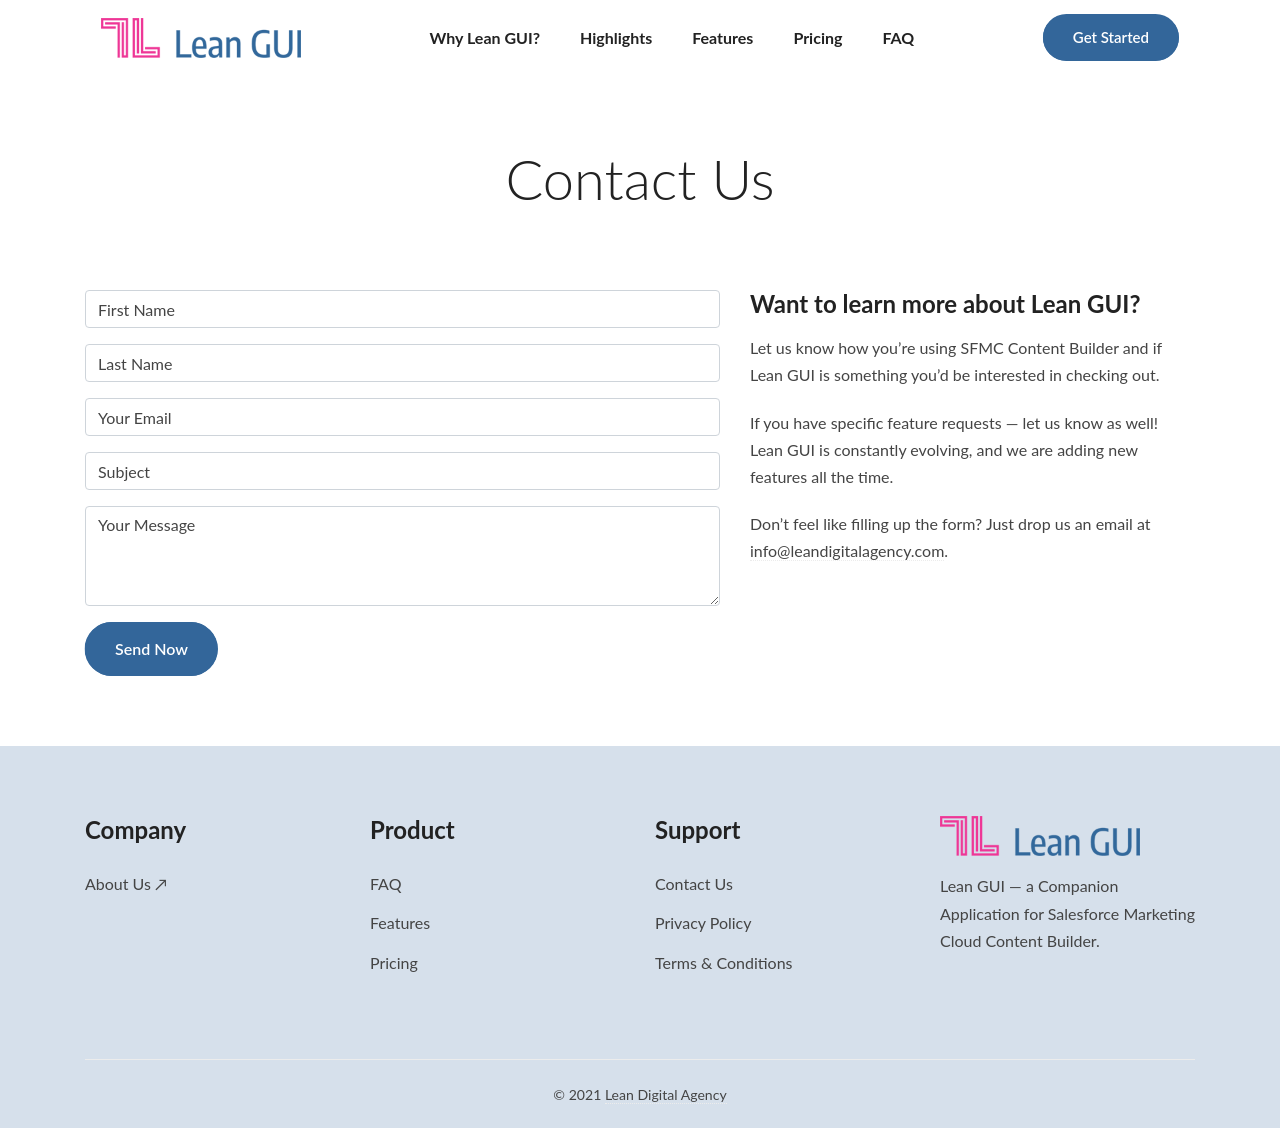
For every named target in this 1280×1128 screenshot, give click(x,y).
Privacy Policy (703, 922)
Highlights (616, 37)
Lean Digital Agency (666, 1094)
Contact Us (694, 883)
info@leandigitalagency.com (847, 550)
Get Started (1111, 37)
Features (722, 37)
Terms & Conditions (724, 962)
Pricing (817, 37)
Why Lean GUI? (485, 37)
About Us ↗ (126, 883)
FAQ (898, 37)
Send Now (151, 648)
